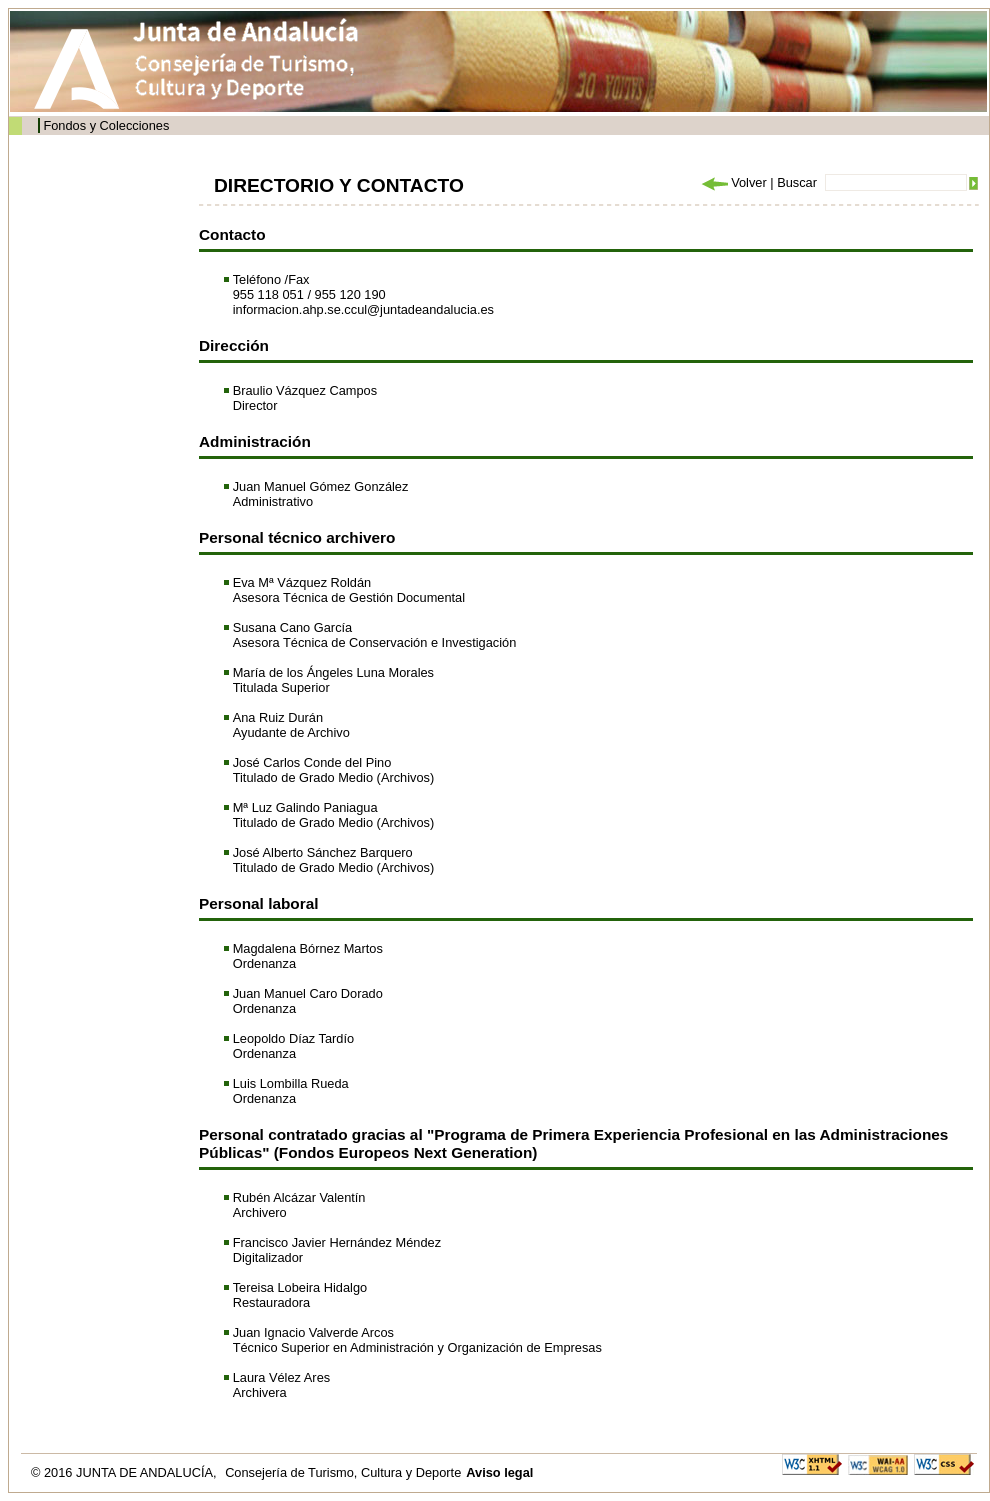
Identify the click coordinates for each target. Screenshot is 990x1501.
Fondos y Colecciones (106, 125)
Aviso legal (499, 1472)
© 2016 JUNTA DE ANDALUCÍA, (125, 1472)
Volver (733, 182)
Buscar (797, 182)
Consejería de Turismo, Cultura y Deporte (343, 1472)
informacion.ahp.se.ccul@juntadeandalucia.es (363, 309)
